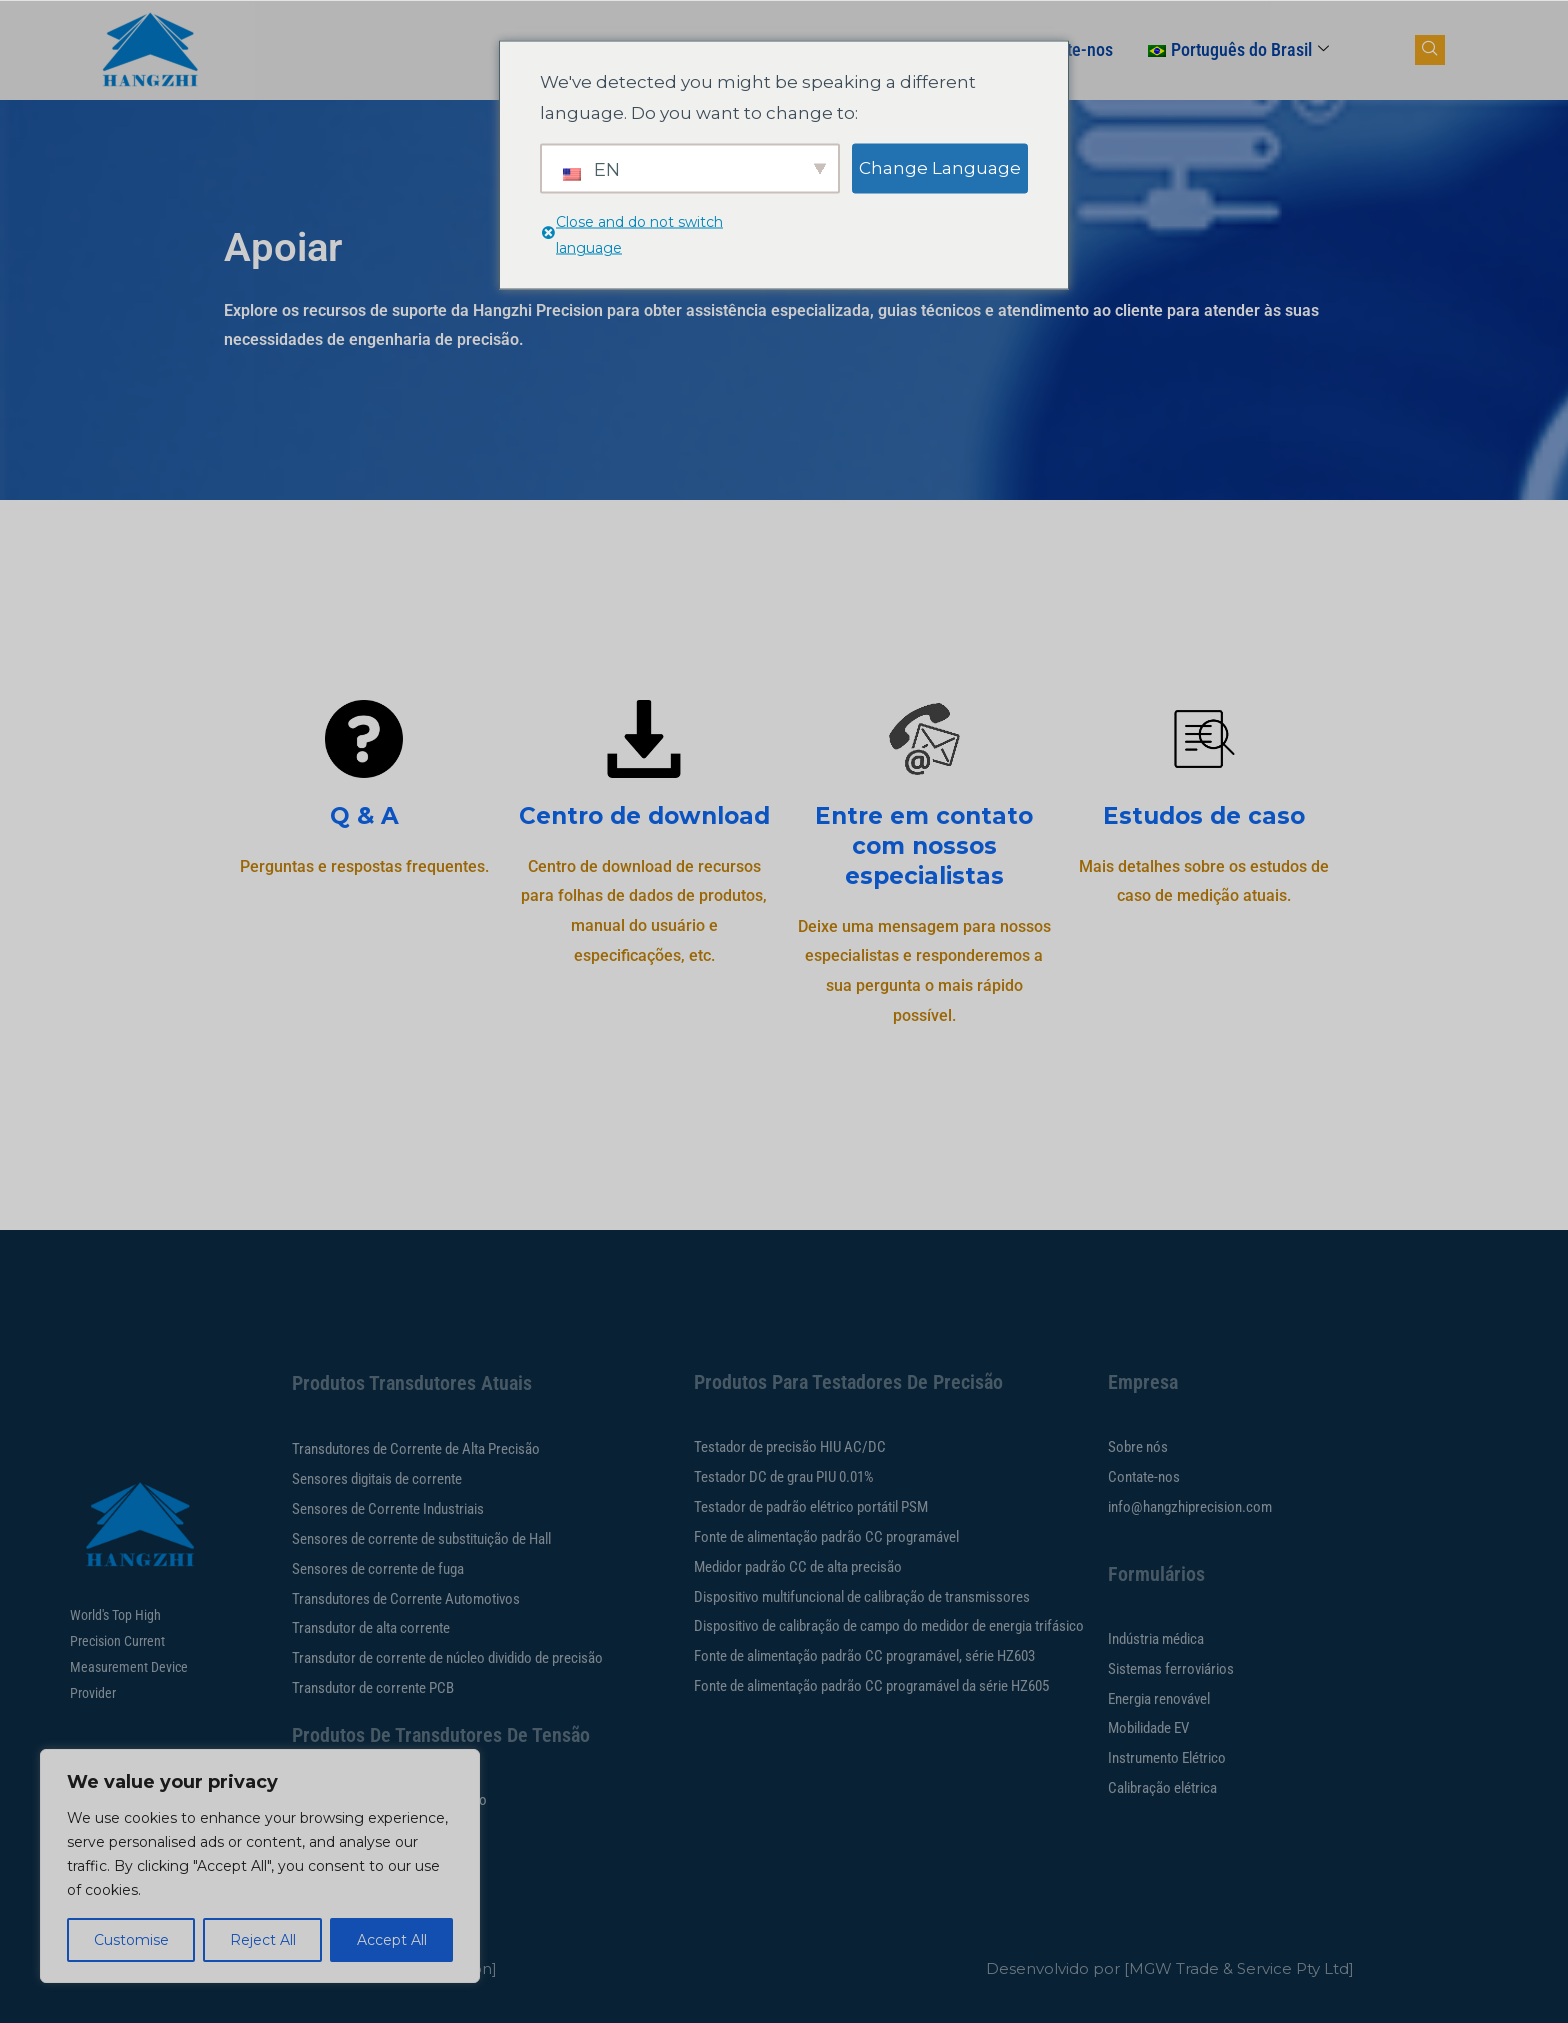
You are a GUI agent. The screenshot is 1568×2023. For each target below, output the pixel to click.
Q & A (364, 816)
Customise (131, 1940)
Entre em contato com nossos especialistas (924, 846)
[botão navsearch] (1430, 50)
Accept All (392, 1940)
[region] (260, 1866)
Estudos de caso (1204, 816)
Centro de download (644, 816)
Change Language (940, 167)
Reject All (263, 1940)
